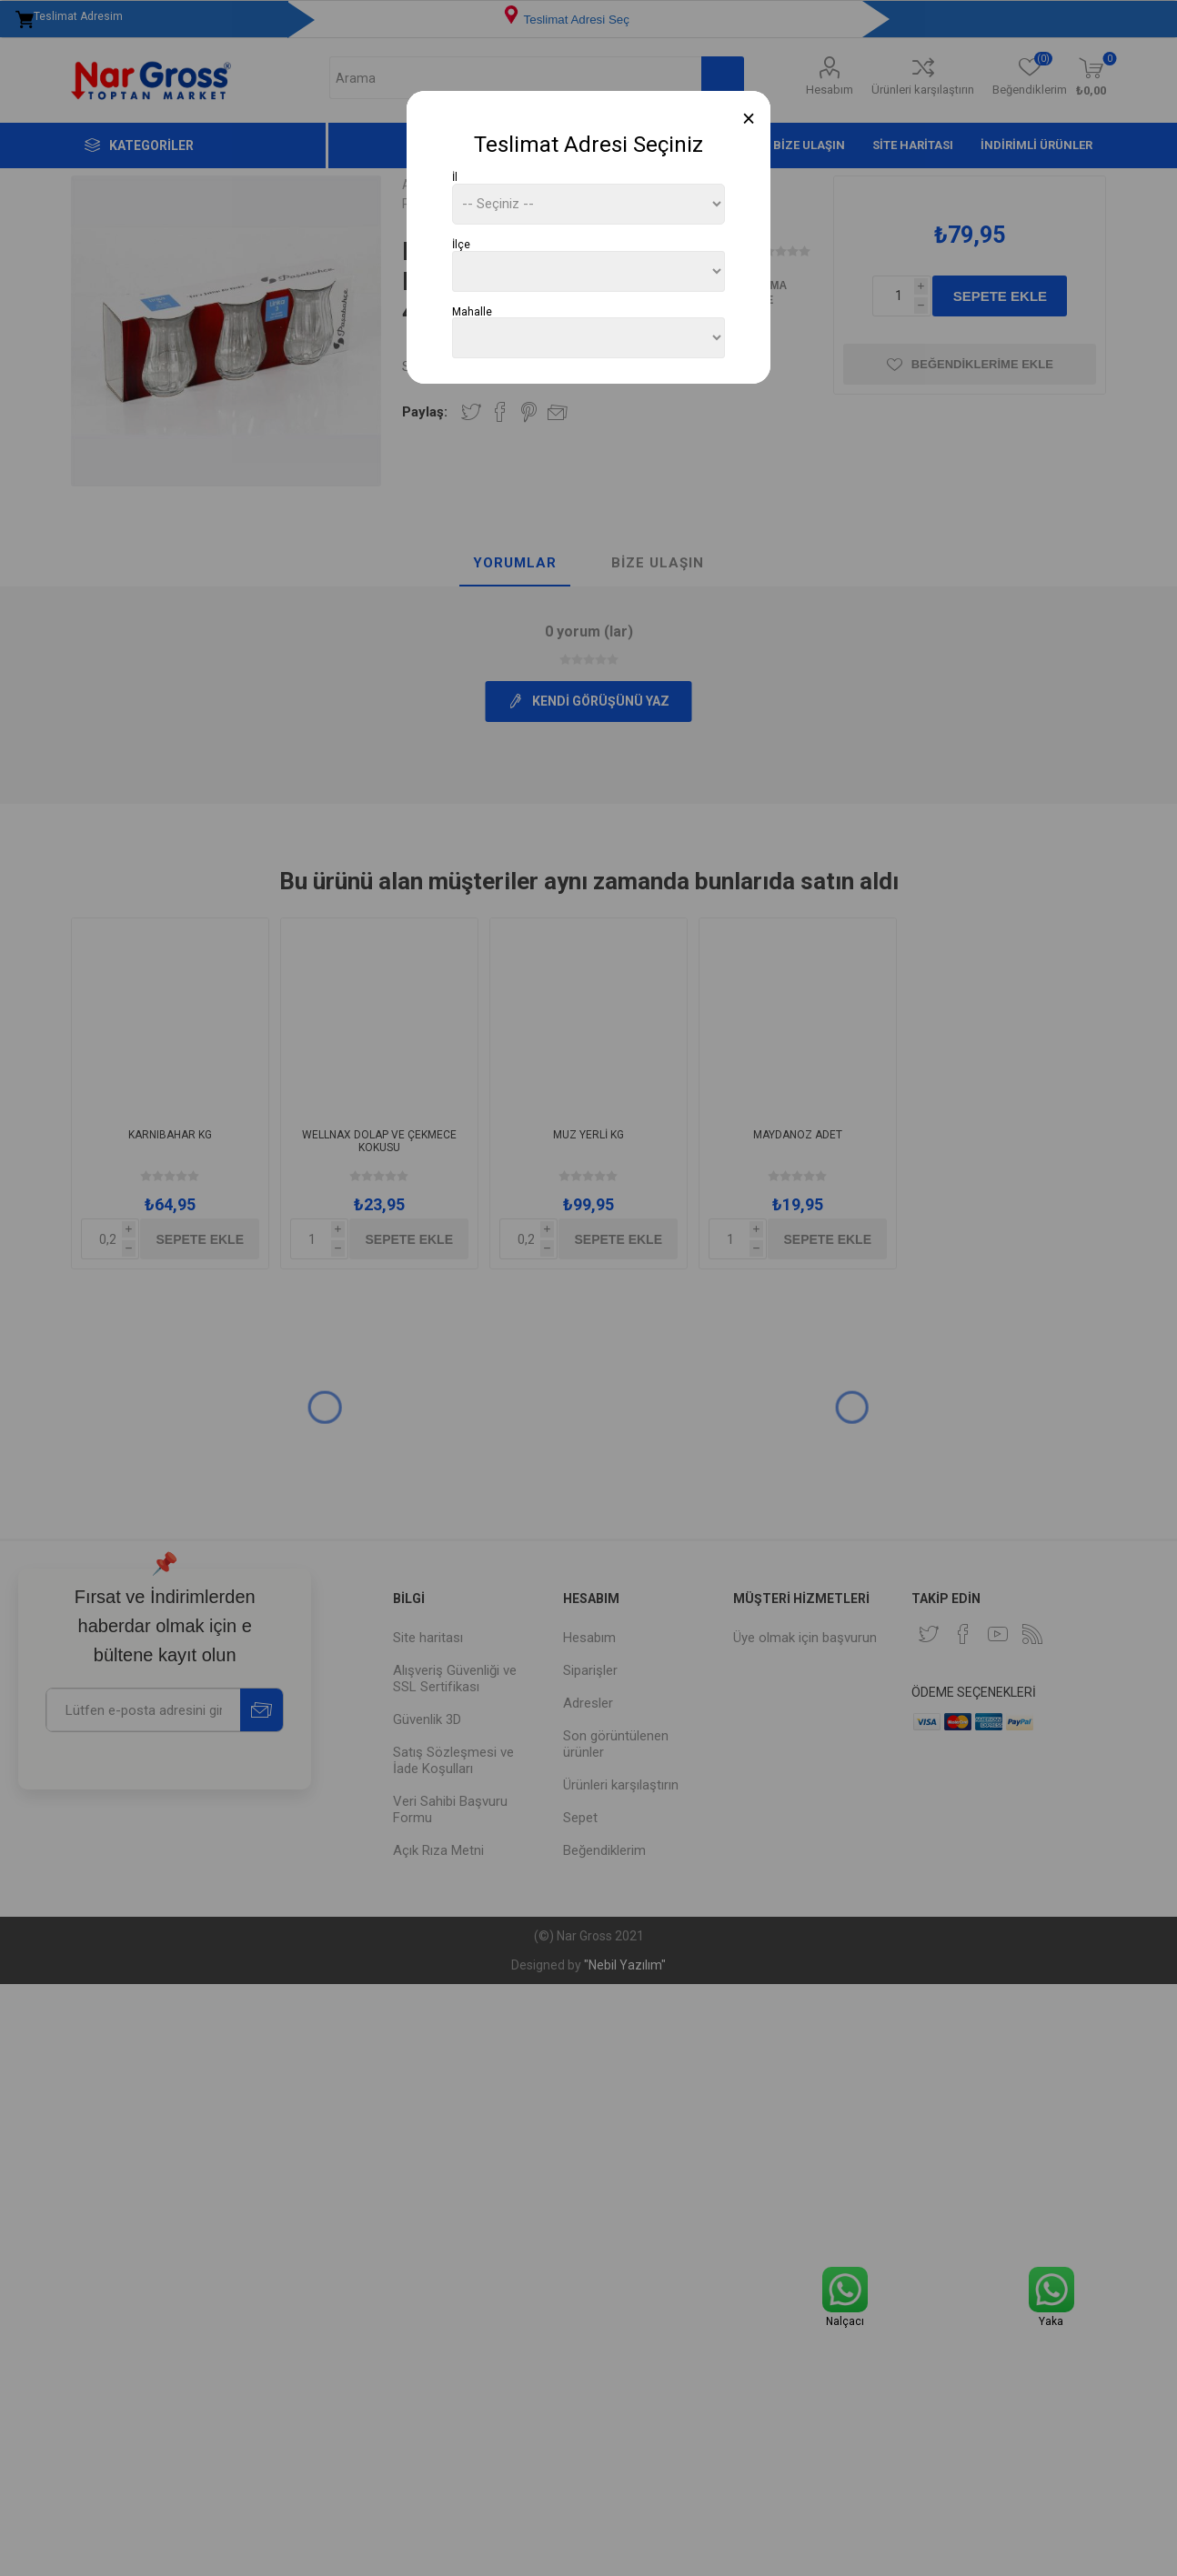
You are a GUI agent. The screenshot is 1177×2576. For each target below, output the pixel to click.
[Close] (749, 118)
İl (455, 177)
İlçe (461, 244)
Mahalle (472, 311)
